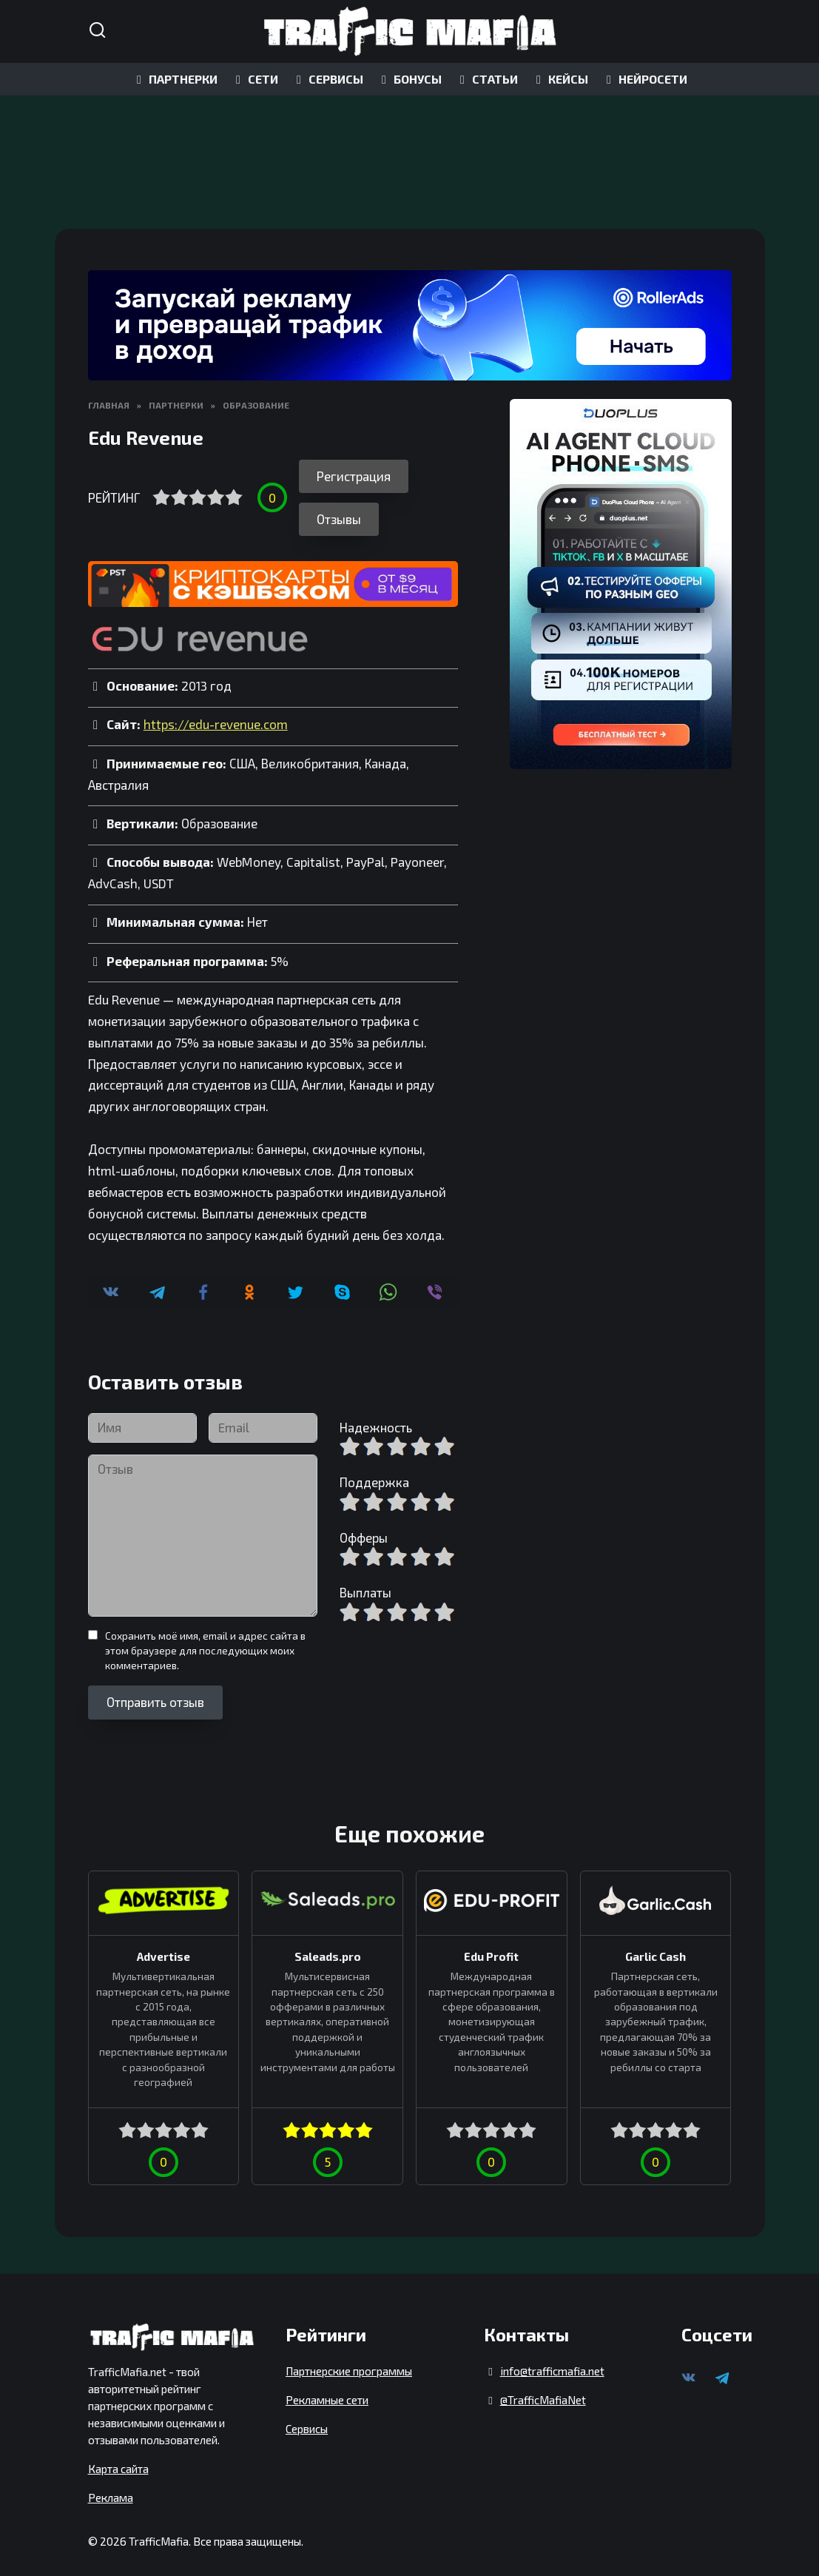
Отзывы (339, 508)
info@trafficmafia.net (552, 2360)
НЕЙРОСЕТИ (644, 79)
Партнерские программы (349, 2360)
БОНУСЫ (409, 79)
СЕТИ (254, 79)
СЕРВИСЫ (327, 79)
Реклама (110, 2487)
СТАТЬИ (486, 79)
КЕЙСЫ (559, 79)
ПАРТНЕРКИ (175, 79)
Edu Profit (491, 1945)
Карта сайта (118, 2458)
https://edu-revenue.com (216, 714)
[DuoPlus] (621, 584)
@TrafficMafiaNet (543, 2389)
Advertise (163, 1945)
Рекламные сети (327, 2389)
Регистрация (354, 476)
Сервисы (307, 2418)
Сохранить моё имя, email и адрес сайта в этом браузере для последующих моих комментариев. (205, 1640)
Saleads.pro (327, 1945)
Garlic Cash (655, 1945)
